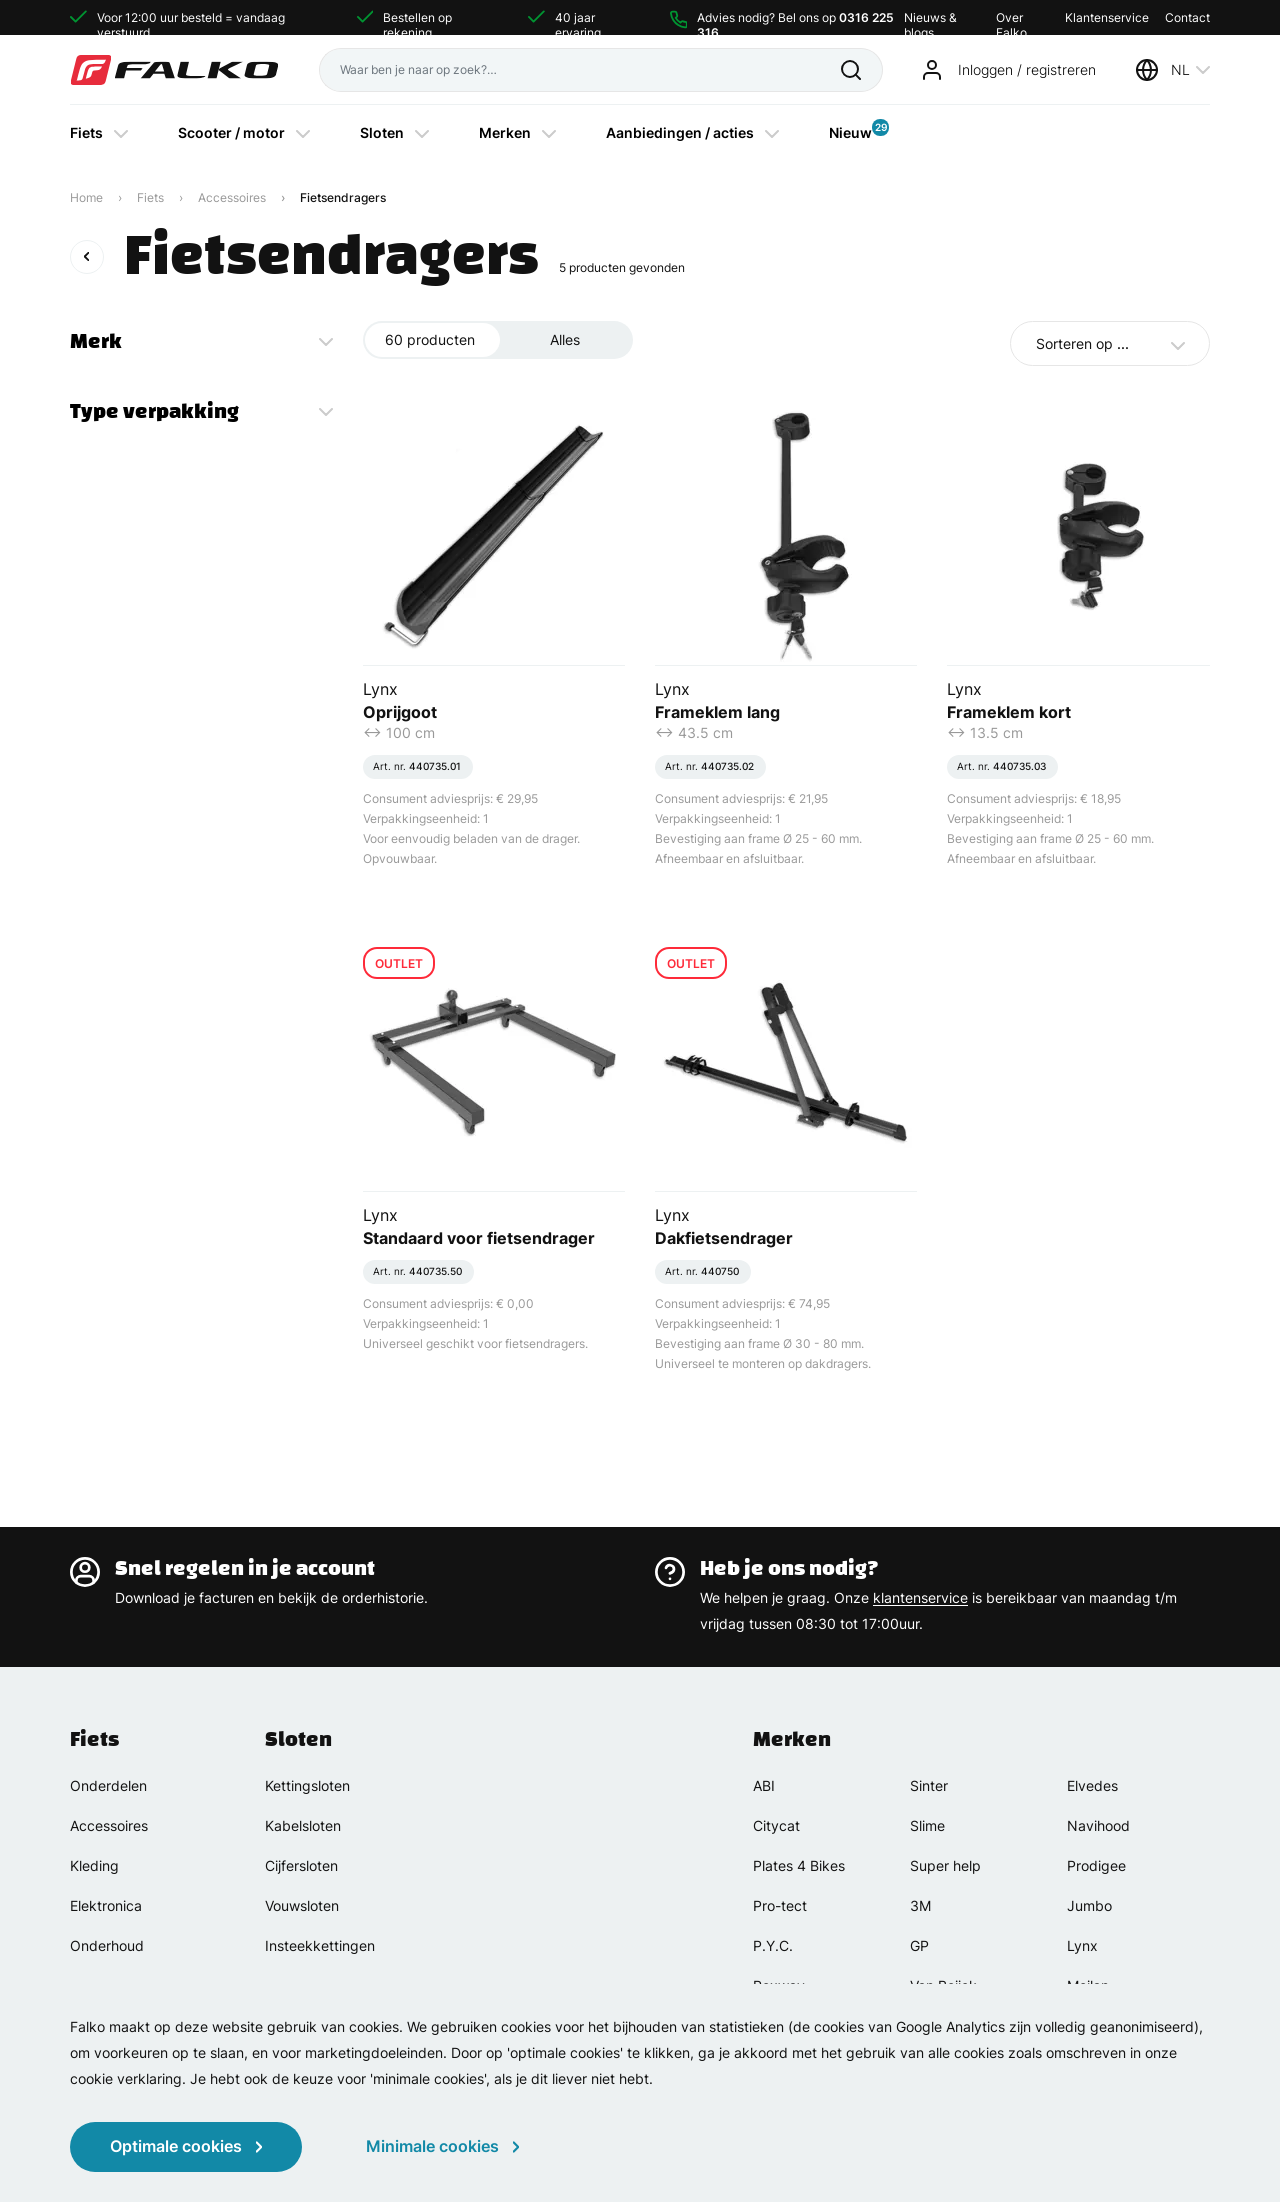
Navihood (1098, 1825)
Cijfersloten (301, 1865)
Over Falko (1011, 17)
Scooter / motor (231, 132)
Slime (927, 1825)
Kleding (94, 1865)
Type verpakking (154, 411)
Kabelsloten (303, 1825)
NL (1180, 69)
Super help (945, 1865)
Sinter (929, 1785)
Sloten (382, 132)
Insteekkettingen (320, 1945)
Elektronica (106, 1905)
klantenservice (920, 1597)
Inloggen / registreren (1027, 69)
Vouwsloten (302, 1905)
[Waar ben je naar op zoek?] (580, 70)
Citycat (776, 1825)
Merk (96, 341)
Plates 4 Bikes (799, 1865)
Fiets (86, 132)
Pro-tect (780, 1905)
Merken (505, 132)
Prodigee (1096, 1865)
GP (919, 1945)
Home (86, 197)
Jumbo (1089, 1905)
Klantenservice (1107, 17)
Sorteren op (1082, 343)
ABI (764, 1785)
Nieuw (850, 130)
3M (920, 1905)
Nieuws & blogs (930, 17)
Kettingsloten (307, 1785)
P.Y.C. (773, 1945)
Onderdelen (108, 1785)
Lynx (1082, 1945)
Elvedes (1092, 1785)
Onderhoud (107, 1945)
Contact (1187, 17)
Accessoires (232, 197)
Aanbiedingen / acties (680, 132)
